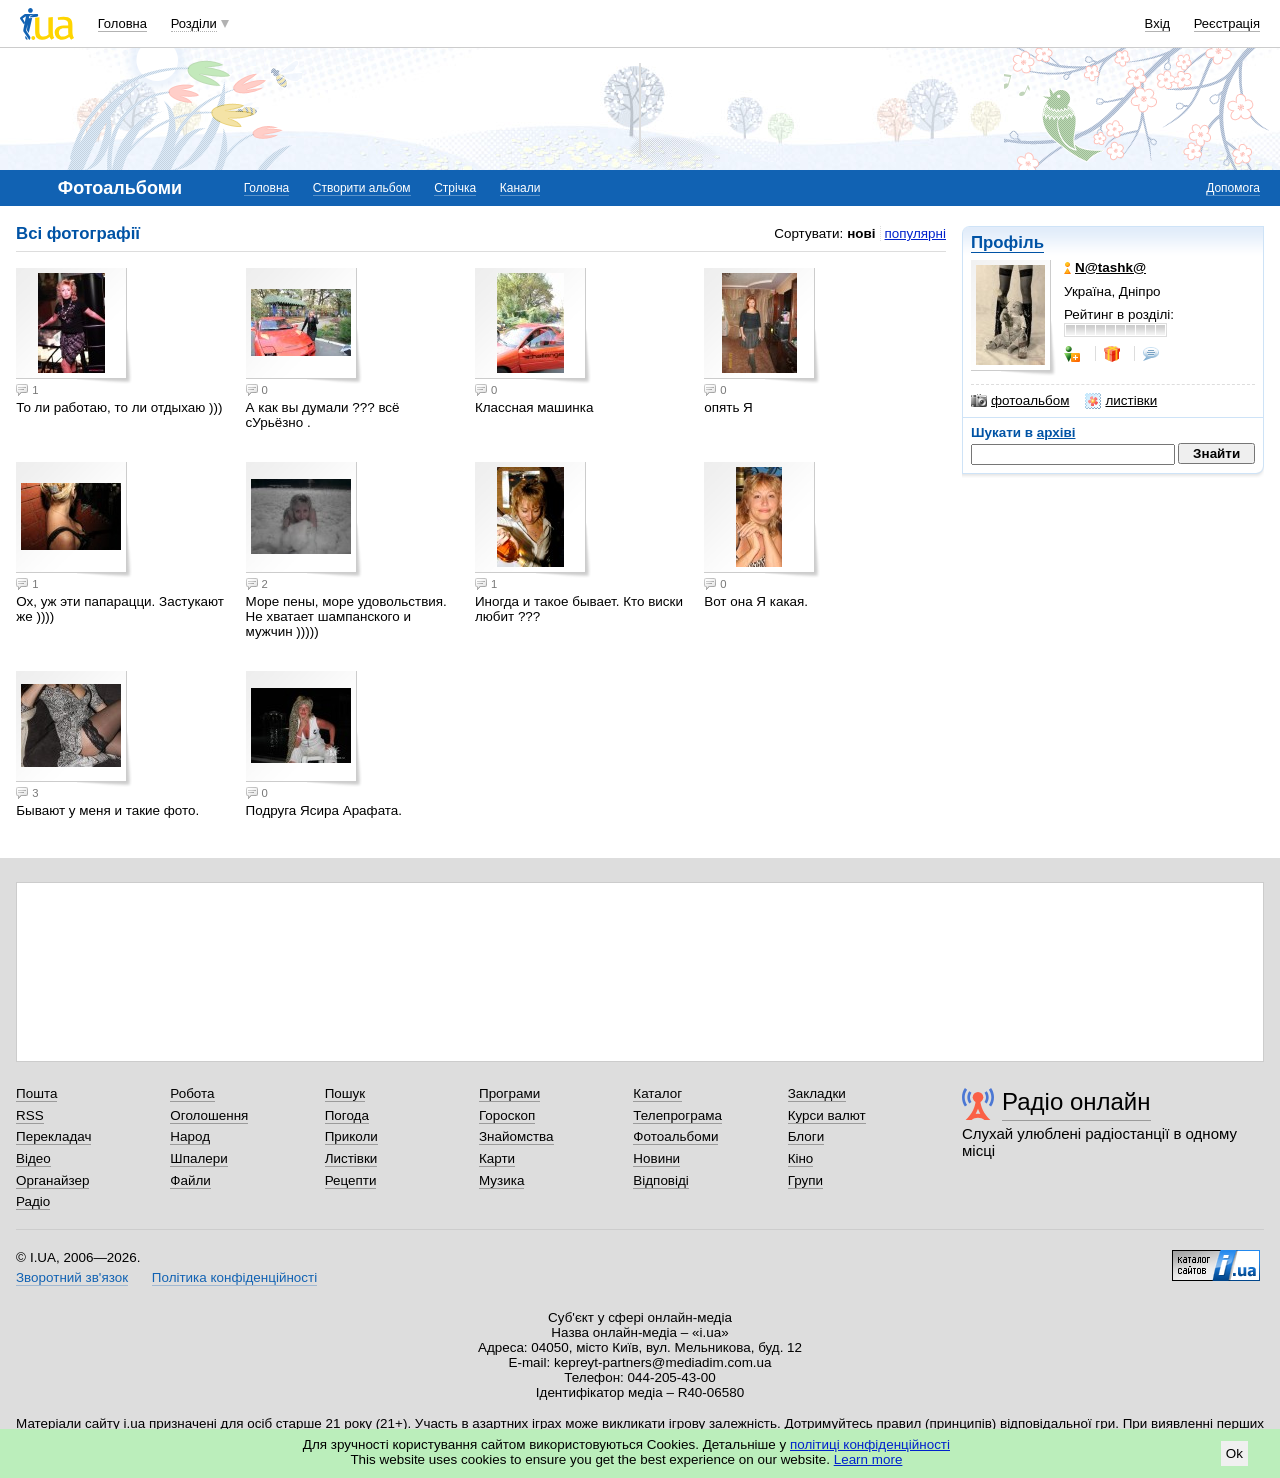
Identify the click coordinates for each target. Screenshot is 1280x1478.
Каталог (657, 1093)
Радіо (33, 1201)
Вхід (1158, 23)
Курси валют (827, 1115)
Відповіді (661, 1180)
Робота (192, 1093)
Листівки (351, 1158)
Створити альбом (362, 188)
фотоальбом (1020, 401)
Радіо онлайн (1076, 1101)
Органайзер (52, 1180)
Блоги (806, 1136)
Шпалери (198, 1158)
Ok (1234, 1453)
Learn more (868, 1459)
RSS (30, 1115)
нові (861, 233)
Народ (190, 1136)
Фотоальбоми (675, 1136)
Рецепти (351, 1180)
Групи (805, 1180)
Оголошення (209, 1115)
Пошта (36, 1093)
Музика (501, 1180)
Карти (497, 1158)
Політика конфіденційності (234, 1277)
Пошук (345, 1093)
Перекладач (53, 1136)
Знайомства (516, 1136)
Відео (33, 1158)
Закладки (817, 1093)
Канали (520, 188)
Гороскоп (507, 1115)
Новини (656, 1158)
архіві (1056, 432)
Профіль (1007, 242)
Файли (190, 1180)
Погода (347, 1115)
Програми (509, 1093)
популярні (915, 233)
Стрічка (455, 188)
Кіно (801, 1158)
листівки (1121, 401)
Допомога (1233, 188)
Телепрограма (677, 1115)
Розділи (194, 23)
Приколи (351, 1136)
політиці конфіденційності (870, 1444)
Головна (122, 23)
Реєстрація (1227, 23)
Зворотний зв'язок (72, 1277)
